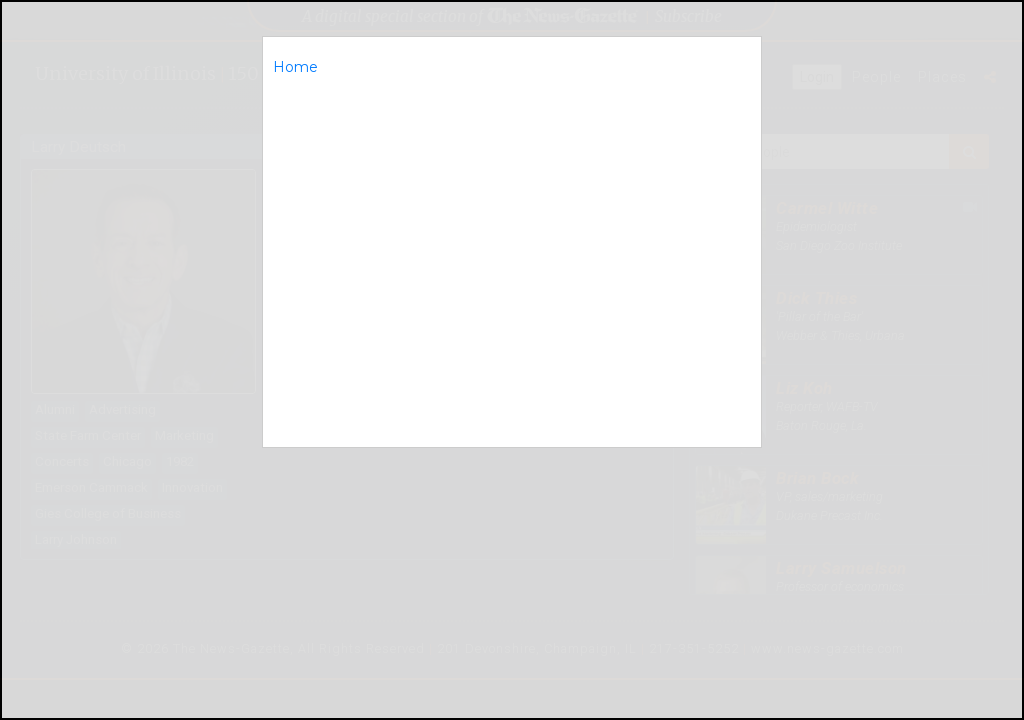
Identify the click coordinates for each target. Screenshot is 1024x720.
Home (295, 67)
